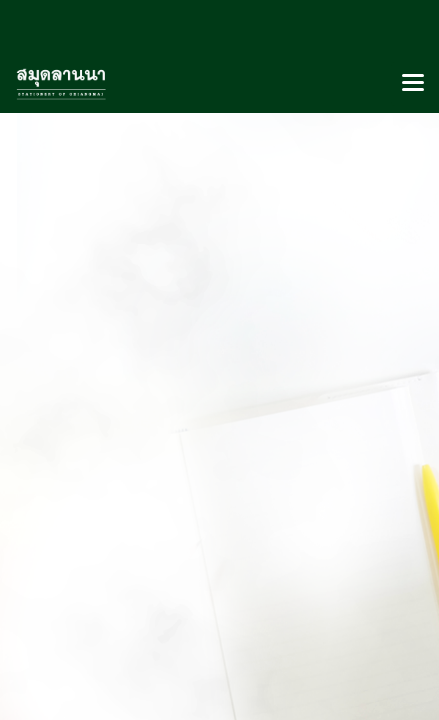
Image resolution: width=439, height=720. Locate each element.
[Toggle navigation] (413, 84)
